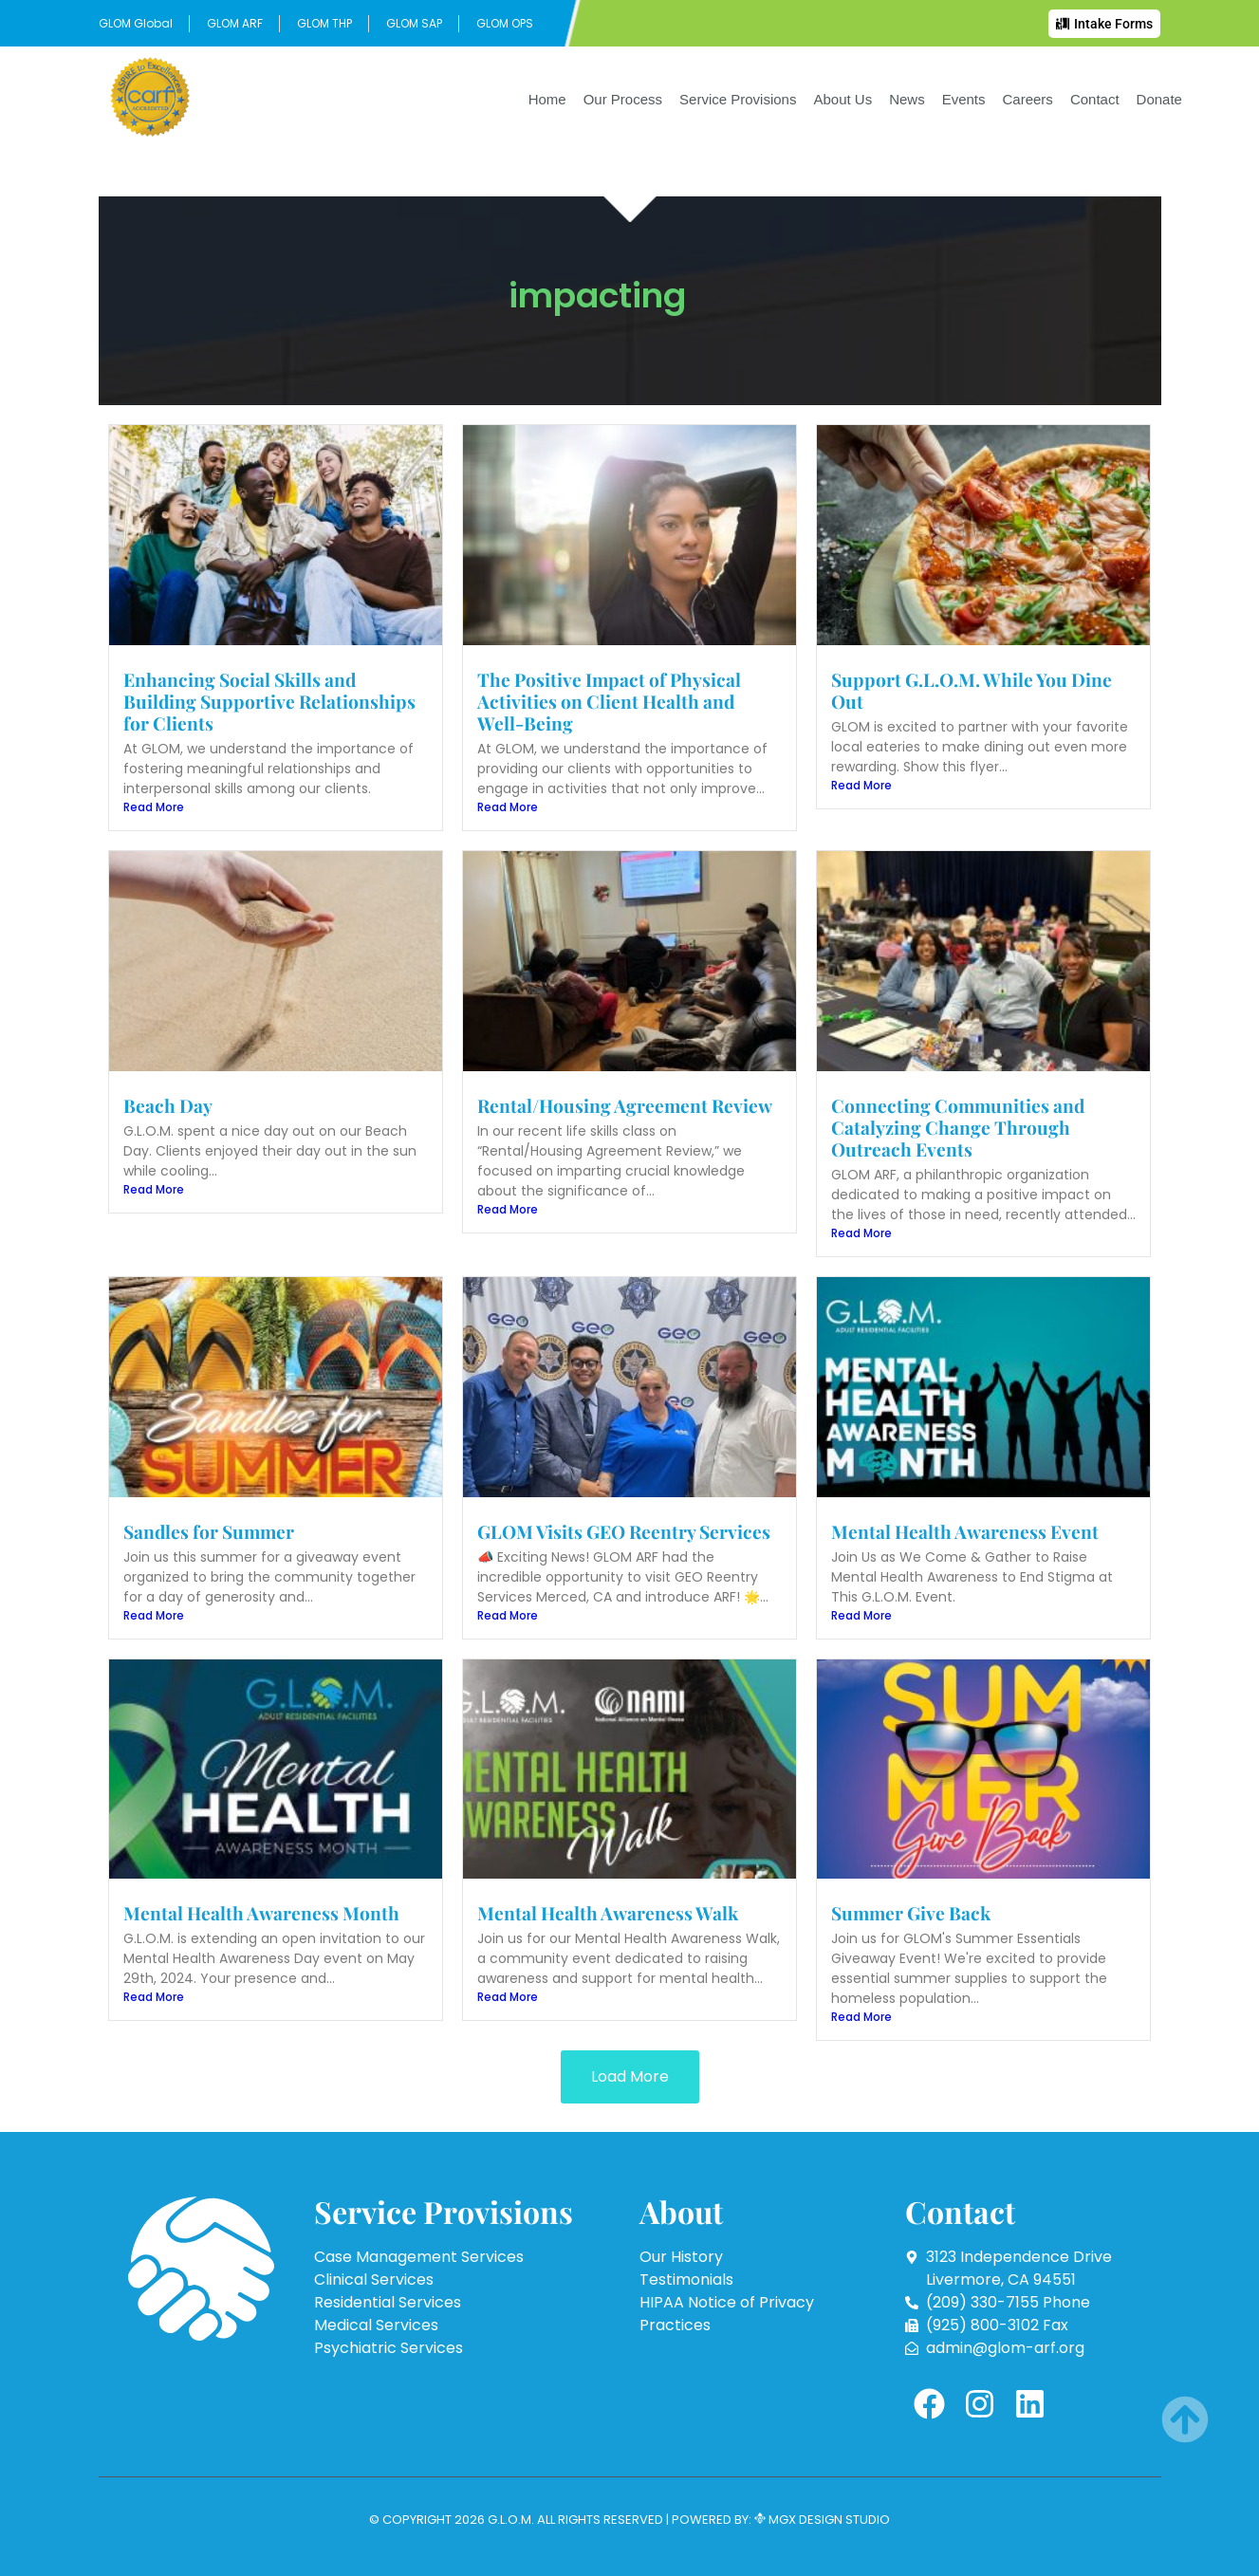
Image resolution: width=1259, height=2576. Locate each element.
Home (547, 99)
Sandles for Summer (208, 1531)
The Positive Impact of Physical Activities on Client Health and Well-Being (609, 701)
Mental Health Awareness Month (261, 1912)
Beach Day (168, 1105)
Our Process (622, 99)
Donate (1159, 99)
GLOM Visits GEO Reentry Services (623, 1531)
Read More (153, 807)
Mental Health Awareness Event (965, 1531)
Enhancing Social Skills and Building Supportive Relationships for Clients (269, 701)
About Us (842, 99)
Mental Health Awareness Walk (607, 1912)
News (907, 99)
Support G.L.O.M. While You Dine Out (971, 690)
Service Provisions (737, 99)
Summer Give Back (911, 1912)
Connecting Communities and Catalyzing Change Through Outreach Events (957, 1127)
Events (964, 99)
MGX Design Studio (828, 2520)
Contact (1095, 99)
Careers (1028, 99)
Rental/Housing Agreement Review (624, 1105)
